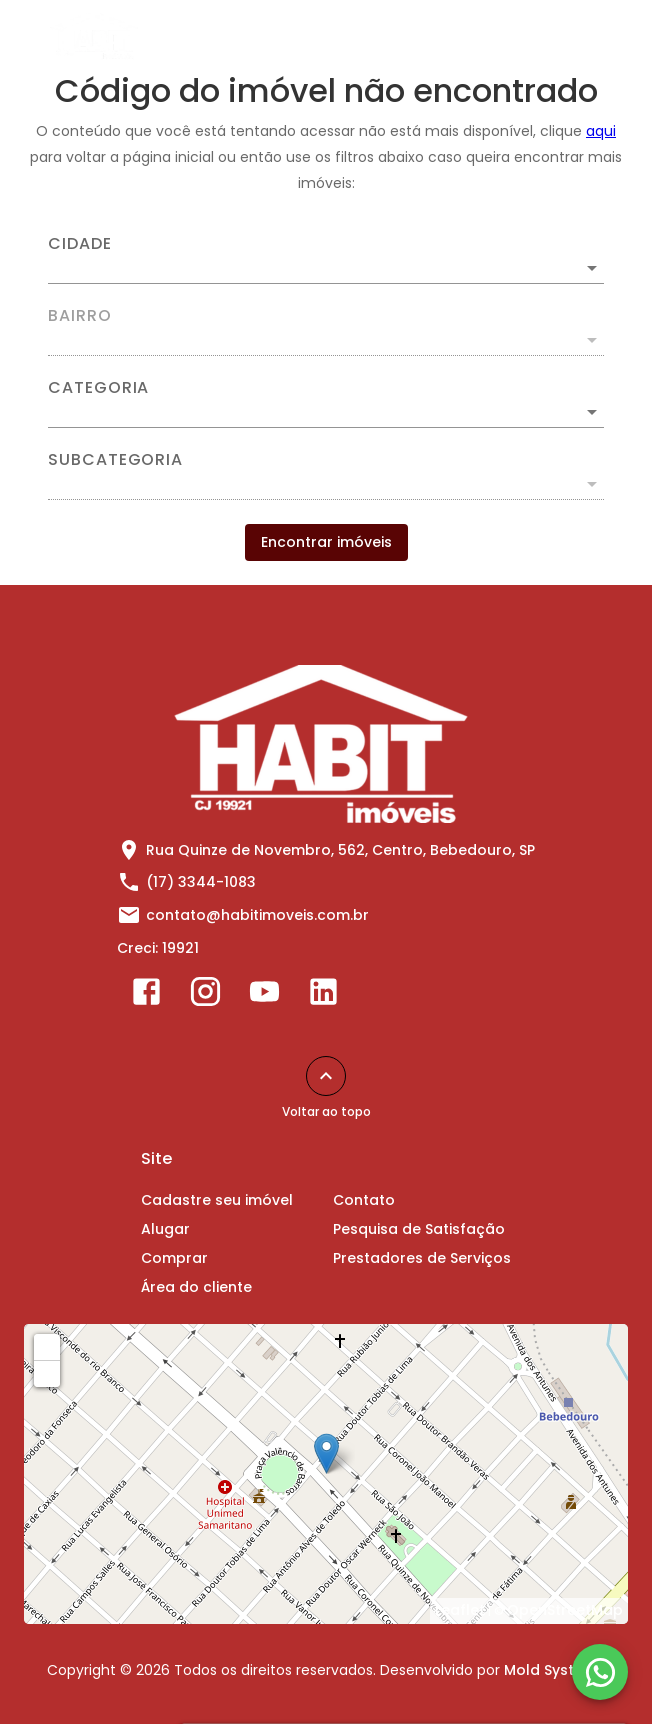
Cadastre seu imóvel (217, 1200)
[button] (326, 412)
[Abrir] (592, 268)
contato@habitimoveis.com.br (257, 915)
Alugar (165, 1229)
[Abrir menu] (586, 36)
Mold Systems (554, 1670)
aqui (601, 131)
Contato (364, 1200)
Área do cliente (196, 1287)
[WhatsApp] (600, 1672)
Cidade (80, 244)
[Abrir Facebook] (146, 996)
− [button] (48, 1373)
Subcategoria (115, 460)
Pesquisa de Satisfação (419, 1229)
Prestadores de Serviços (422, 1258)
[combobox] (326, 260)
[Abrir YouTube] (264, 996)
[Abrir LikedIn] (323, 996)
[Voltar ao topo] (326, 1076)
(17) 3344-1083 (201, 882)
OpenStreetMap (565, 1610)
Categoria (98, 388)
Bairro (80, 316)
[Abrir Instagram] (205, 996)
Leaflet (460, 1610)
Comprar (174, 1258)
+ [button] (47, 1346)
